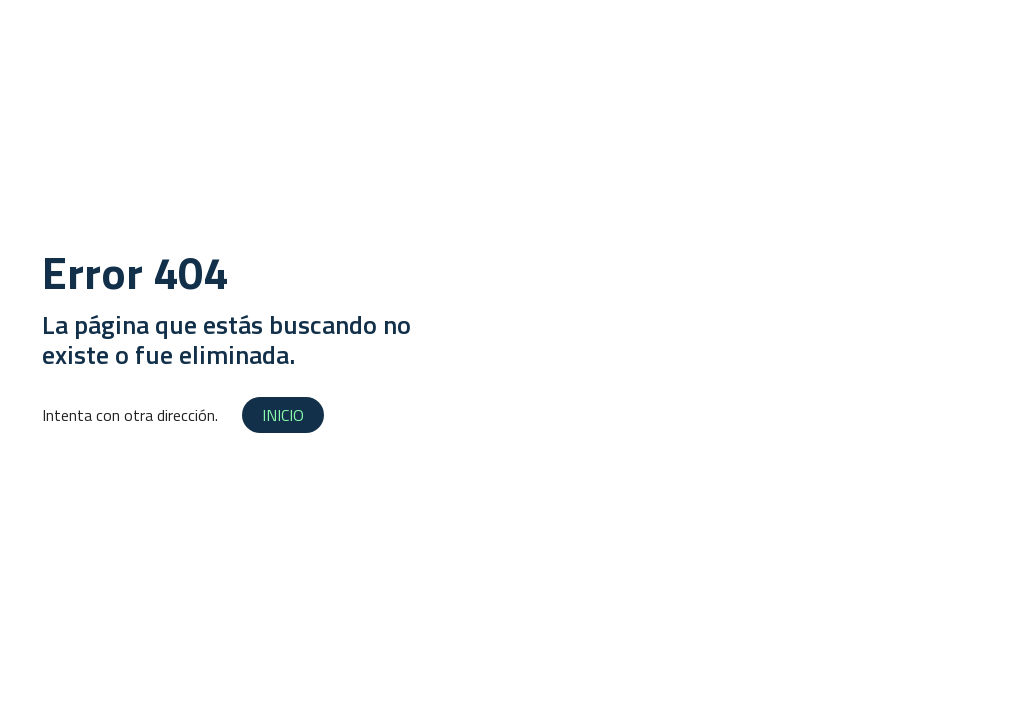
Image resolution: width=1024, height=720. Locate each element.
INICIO (283, 415)
